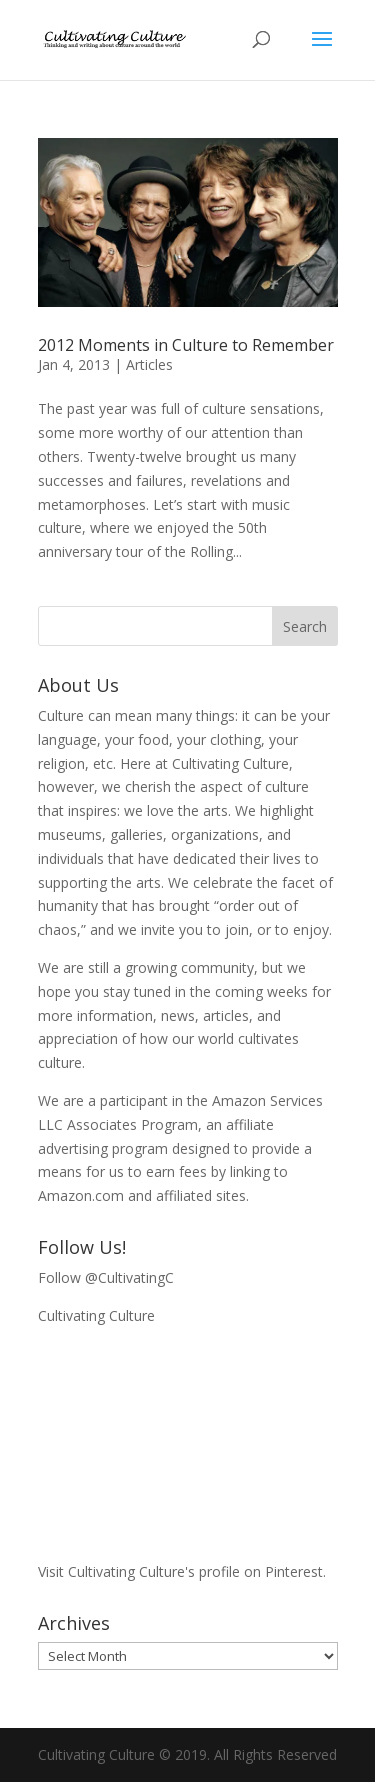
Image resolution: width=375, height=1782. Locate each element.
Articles (149, 364)
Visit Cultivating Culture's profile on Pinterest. (182, 1571)
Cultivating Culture (96, 1315)
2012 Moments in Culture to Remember (186, 345)
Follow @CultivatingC (106, 1277)
